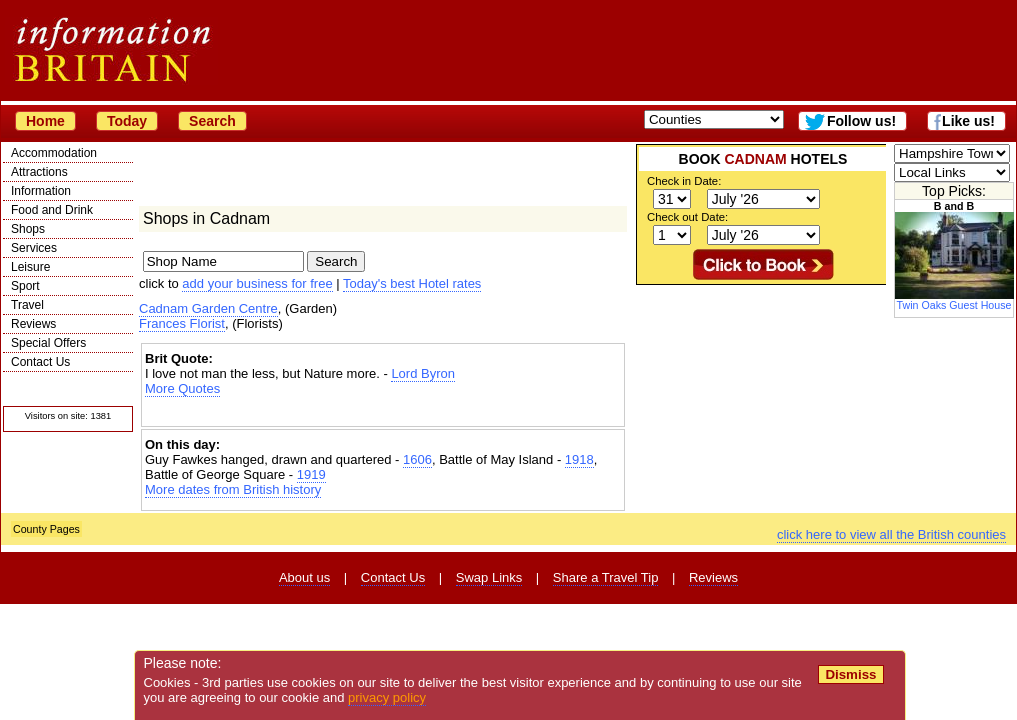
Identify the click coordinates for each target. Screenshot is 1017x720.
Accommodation (54, 153)
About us (304, 577)
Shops (28, 229)
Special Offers (48, 343)
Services (34, 248)
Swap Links (489, 577)
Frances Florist (182, 323)
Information (41, 191)
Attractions (39, 172)
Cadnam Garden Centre (208, 308)
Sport (25, 286)
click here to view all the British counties (891, 534)
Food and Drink (52, 210)
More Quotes (182, 388)
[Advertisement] (383, 413)
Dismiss (850, 674)
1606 (417, 459)
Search (212, 121)
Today (127, 121)
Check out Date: (687, 217)
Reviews (33, 324)
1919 (311, 474)
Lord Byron (423, 373)
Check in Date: (684, 181)
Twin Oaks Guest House (955, 300)
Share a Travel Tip (606, 577)
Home (45, 121)
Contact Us (40, 362)
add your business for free (257, 283)
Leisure (30, 267)
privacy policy (387, 697)
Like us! (968, 121)
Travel (27, 305)
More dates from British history (233, 489)
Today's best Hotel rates (412, 283)
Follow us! (861, 121)
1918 (579, 459)
